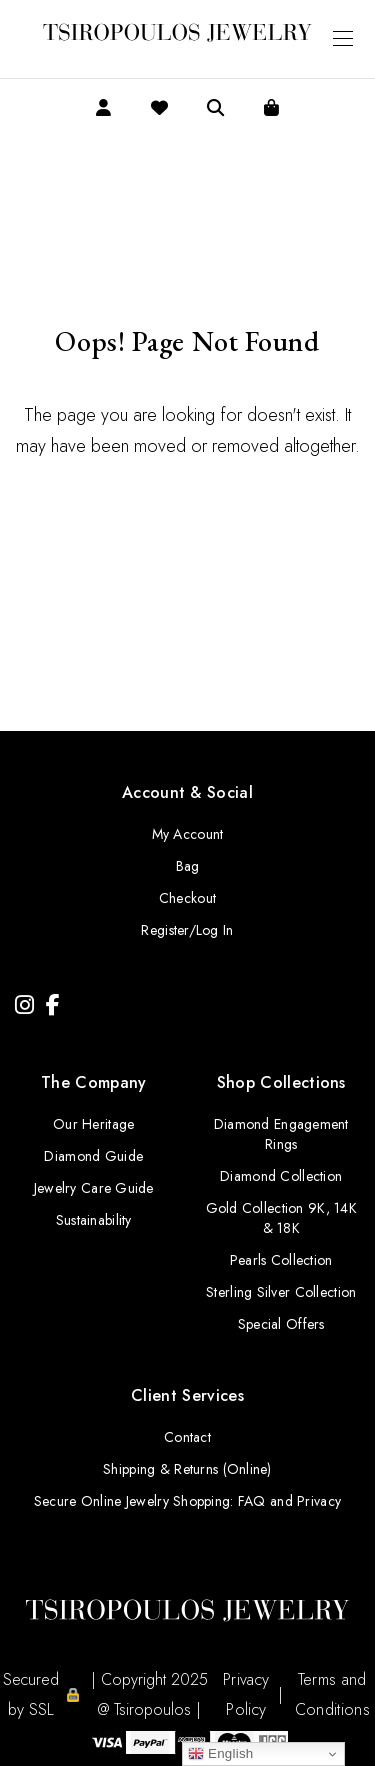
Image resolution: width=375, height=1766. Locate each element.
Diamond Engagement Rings (281, 1134)
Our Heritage (93, 1124)
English (221, 1754)
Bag (188, 866)
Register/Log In (187, 930)
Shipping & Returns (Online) (187, 1469)
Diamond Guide (93, 1156)
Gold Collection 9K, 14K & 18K (281, 1218)
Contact (187, 1437)
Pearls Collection (281, 1260)
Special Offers (281, 1324)
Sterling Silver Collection (281, 1292)
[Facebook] (53, 1005)
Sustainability (94, 1220)
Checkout (187, 898)
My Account (188, 834)
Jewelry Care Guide (94, 1188)
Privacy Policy (246, 1695)
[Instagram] (24, 1005)
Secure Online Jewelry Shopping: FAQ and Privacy (187, 1501)
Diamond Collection (281, 1176)
